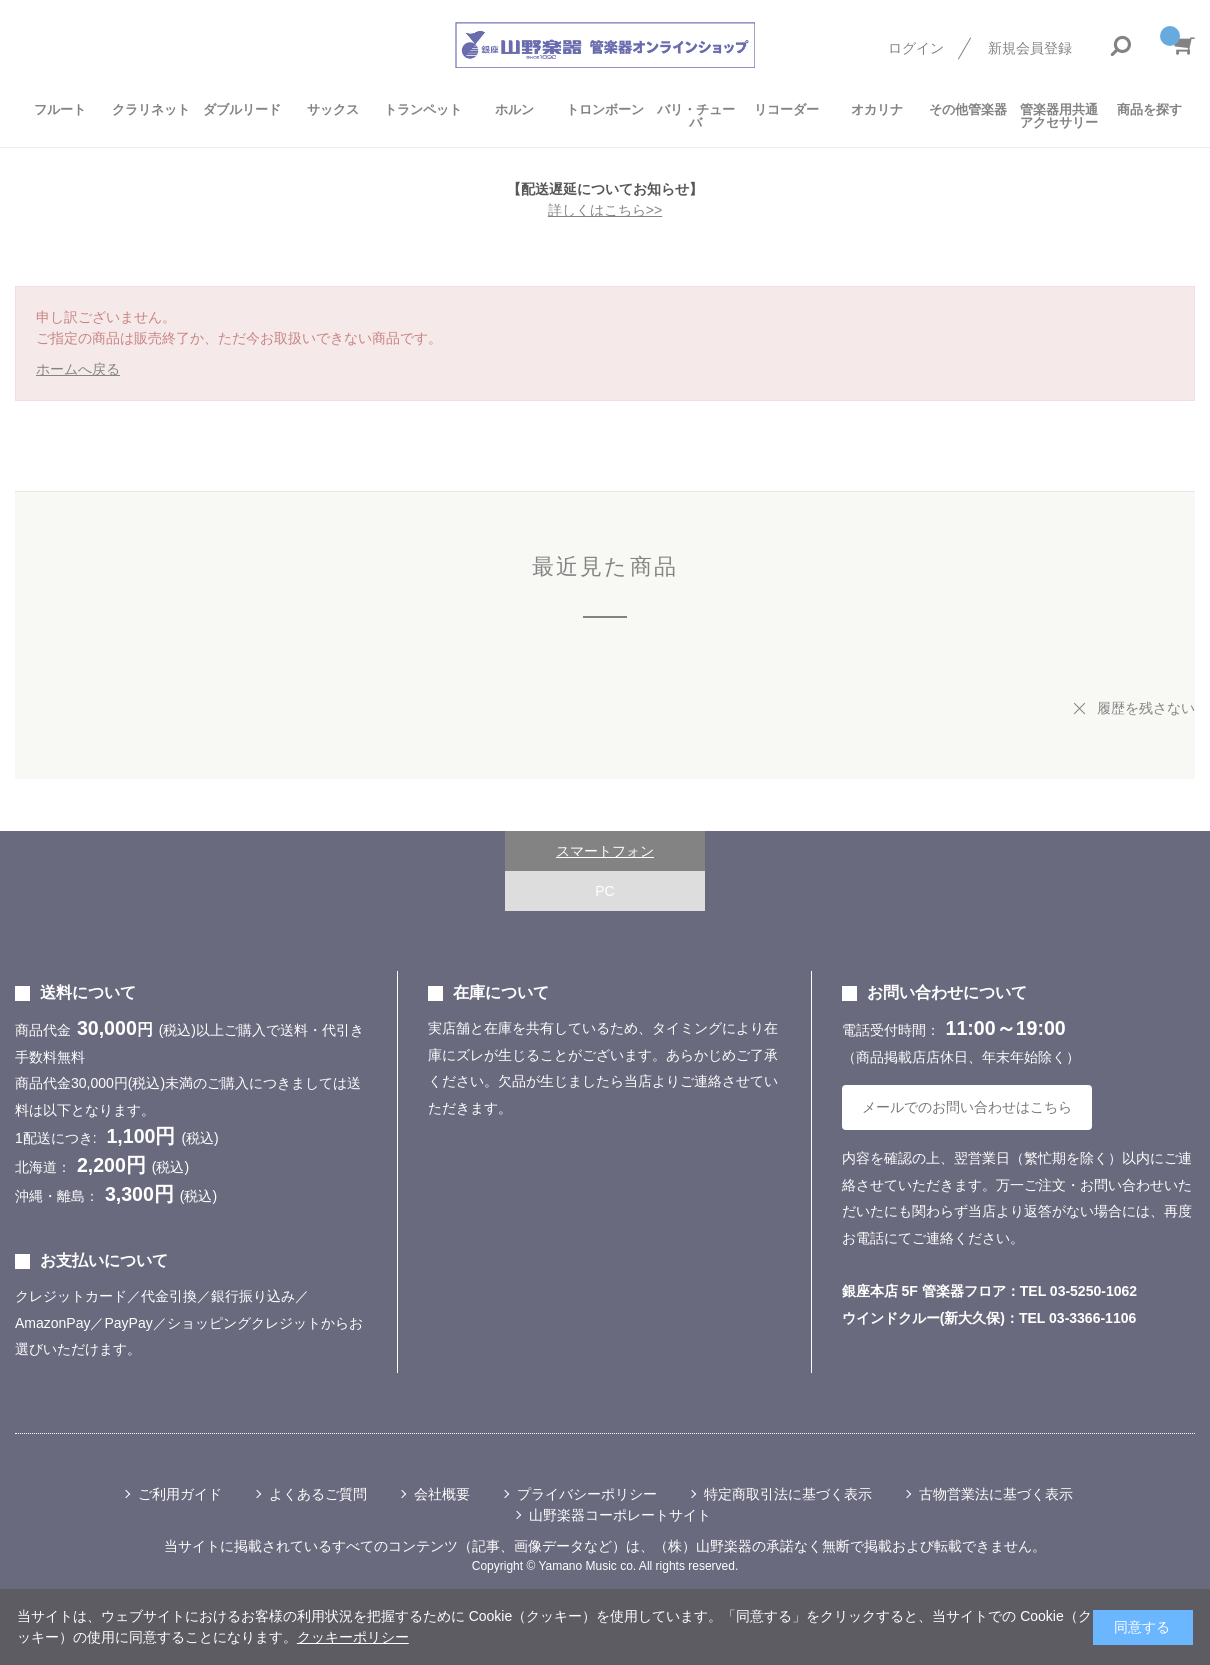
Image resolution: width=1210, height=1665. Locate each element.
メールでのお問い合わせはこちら (967, 1107)
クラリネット (151, 109)
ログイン (916, 48)
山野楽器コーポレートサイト (620, 1515)
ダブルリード (242, 109)
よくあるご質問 (318, 1494)
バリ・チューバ (696, 116)
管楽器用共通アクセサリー (1059, 116)
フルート (60, 109)
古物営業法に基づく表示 (996, 1494)
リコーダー (786, 109)
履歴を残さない (1146, 708)
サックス (333, 109)
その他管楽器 (968, 109)
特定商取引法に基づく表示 (788, 1494)
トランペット (423, 109)
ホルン (514, 109)
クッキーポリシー (353, 1637)
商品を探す (1149, 109)
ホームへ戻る (78, 369)
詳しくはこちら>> (605, 210)
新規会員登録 (1030, 48)
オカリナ (877, 109)
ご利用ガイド (180, 1494)
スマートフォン (605, 851)
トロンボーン (605, 109)
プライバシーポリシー (587, 1494)
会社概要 (442, 1494)
